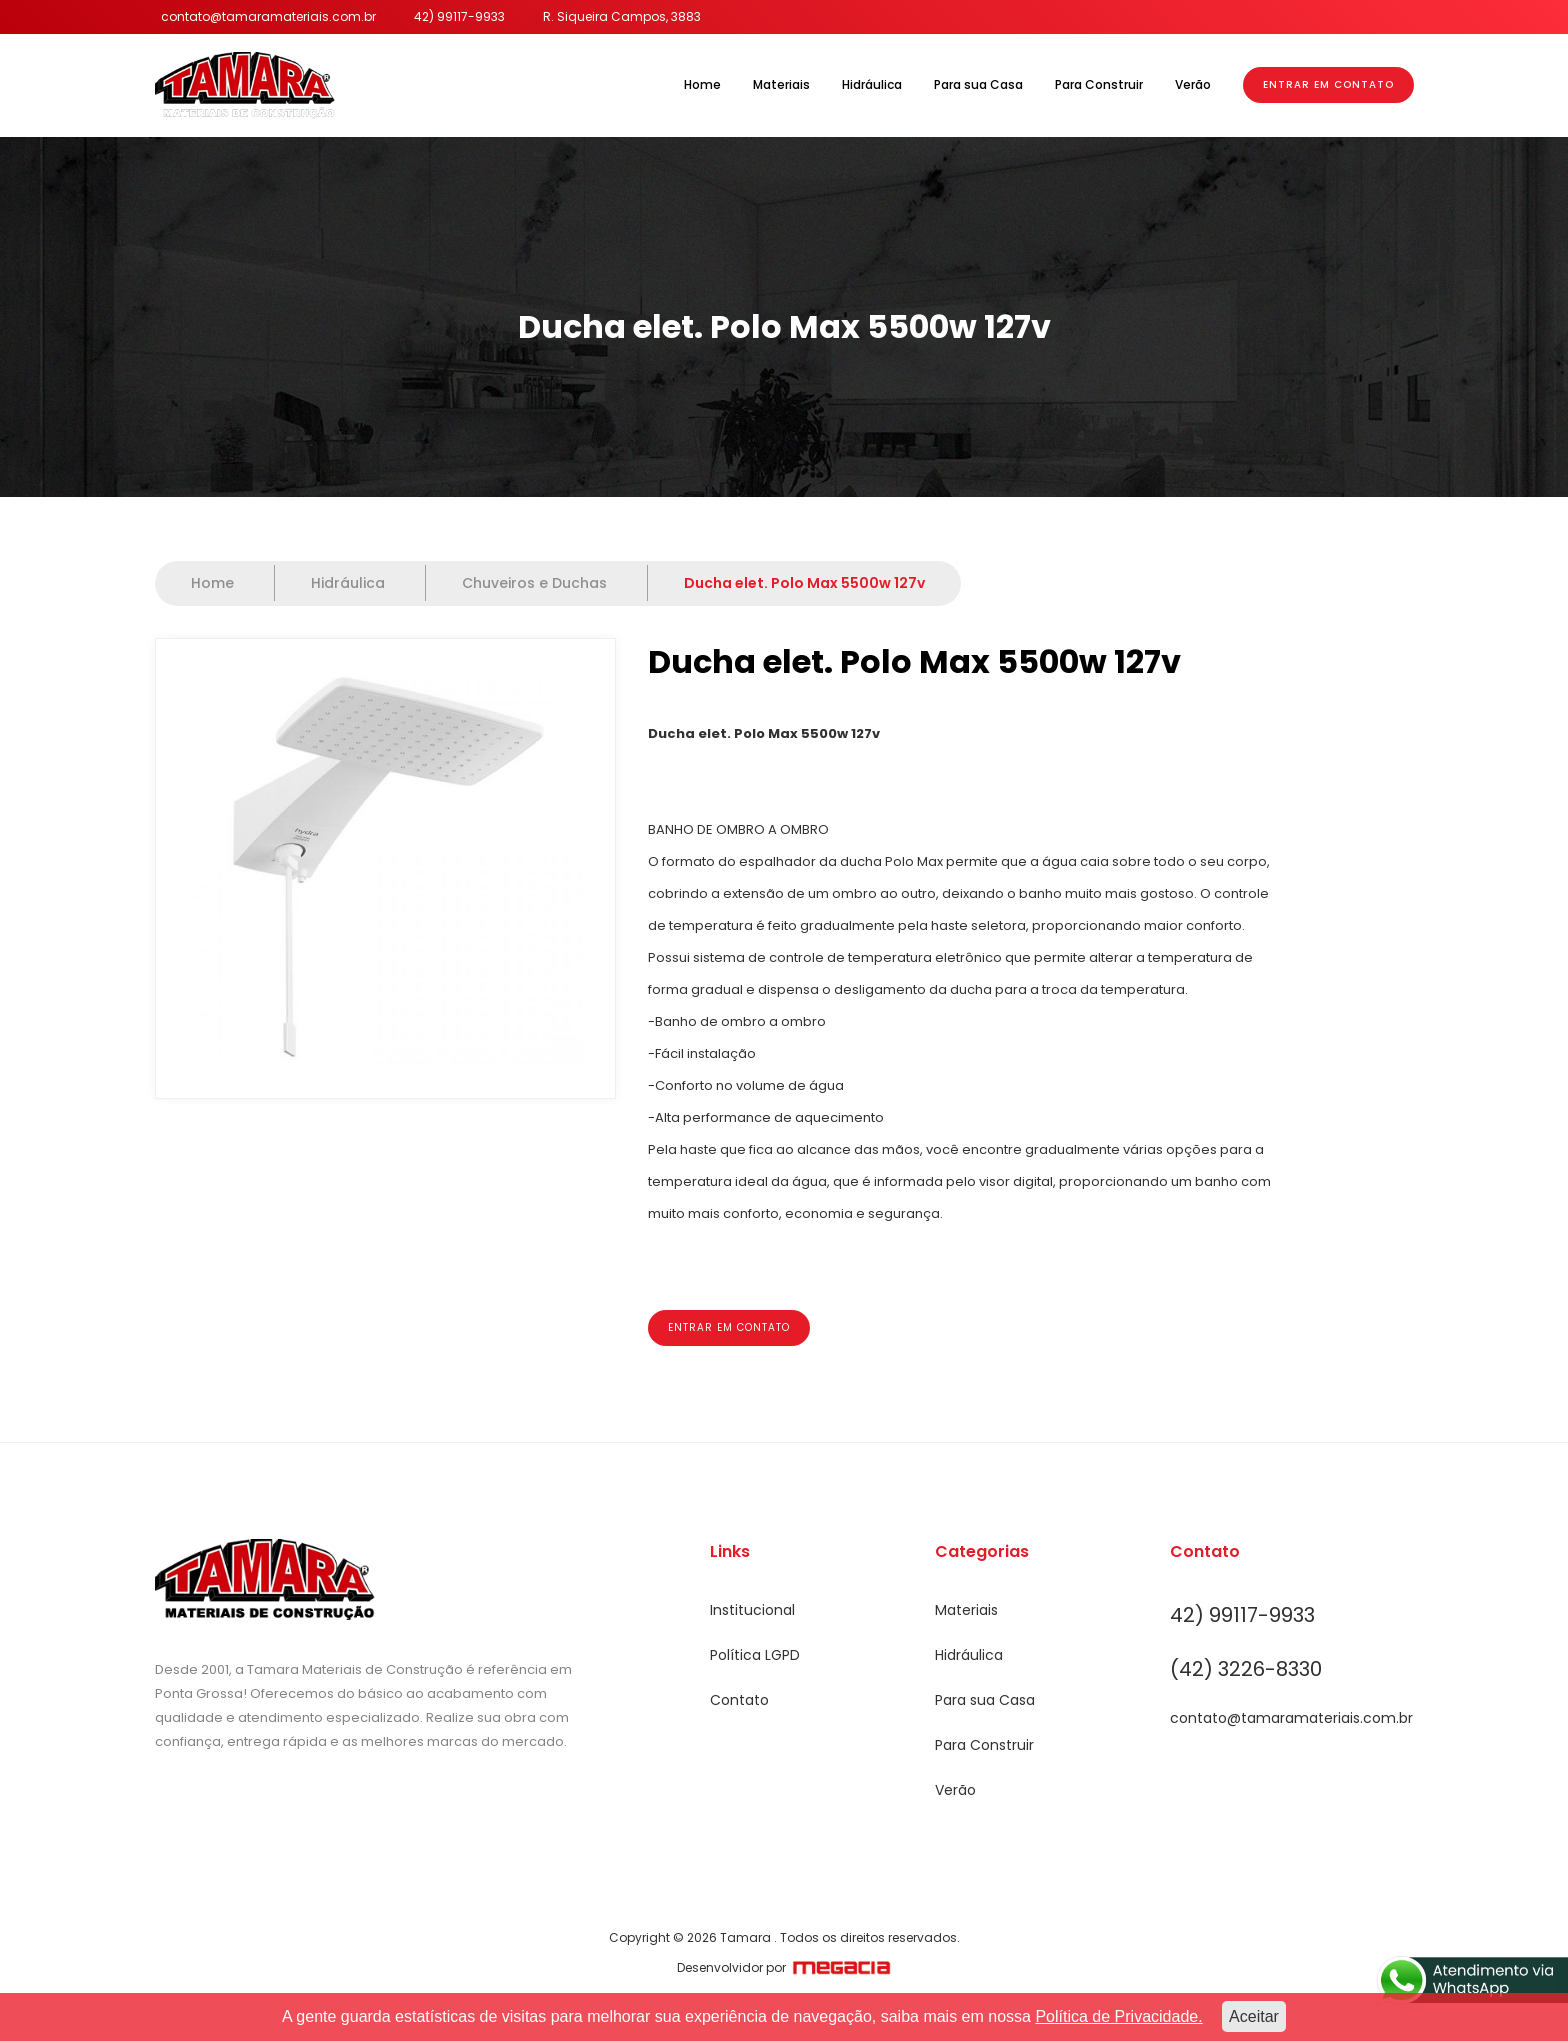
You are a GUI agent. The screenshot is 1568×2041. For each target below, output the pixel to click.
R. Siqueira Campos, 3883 (622, 16)
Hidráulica (872, 84)
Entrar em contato (729, 1327)
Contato (739, 1700)
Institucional (752, 1610)
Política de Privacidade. (1118, 2016)
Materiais (781, 84)
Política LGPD (755, 1655)
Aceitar (1254, 2016)
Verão (1193, 84)
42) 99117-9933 (459, 16)
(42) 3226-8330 (1246, 1669)
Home (702, 84)
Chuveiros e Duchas (536, 583)
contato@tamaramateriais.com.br (268, 16)
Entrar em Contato (1328, 84)
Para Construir (1099, 84)
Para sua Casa (978, 84)
